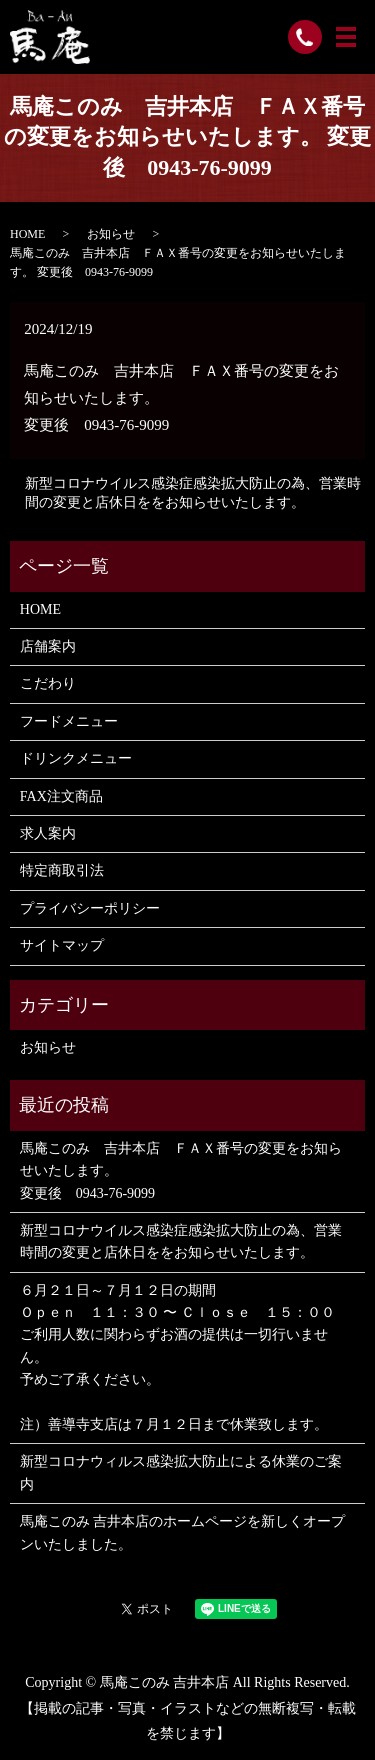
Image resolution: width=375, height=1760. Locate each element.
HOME (27, 234)
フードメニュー (69, 721)
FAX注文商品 (61, 796)
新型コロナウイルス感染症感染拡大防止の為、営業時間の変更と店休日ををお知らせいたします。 (193, 493)
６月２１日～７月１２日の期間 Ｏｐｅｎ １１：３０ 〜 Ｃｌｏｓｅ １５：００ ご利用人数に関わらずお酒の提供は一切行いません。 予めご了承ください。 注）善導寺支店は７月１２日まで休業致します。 (177, 1357)
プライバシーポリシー (90, 908)
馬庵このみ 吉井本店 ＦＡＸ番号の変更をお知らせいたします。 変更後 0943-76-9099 (181, 1171)
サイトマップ (62, 945)
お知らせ (111, 234)
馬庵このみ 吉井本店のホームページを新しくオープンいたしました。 (183, 1532)
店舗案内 (48, 646)
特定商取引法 (62, 870)
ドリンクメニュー (76, 758)
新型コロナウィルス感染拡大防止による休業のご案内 (181, 1472)
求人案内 (48, 833)
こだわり (48, 683)
